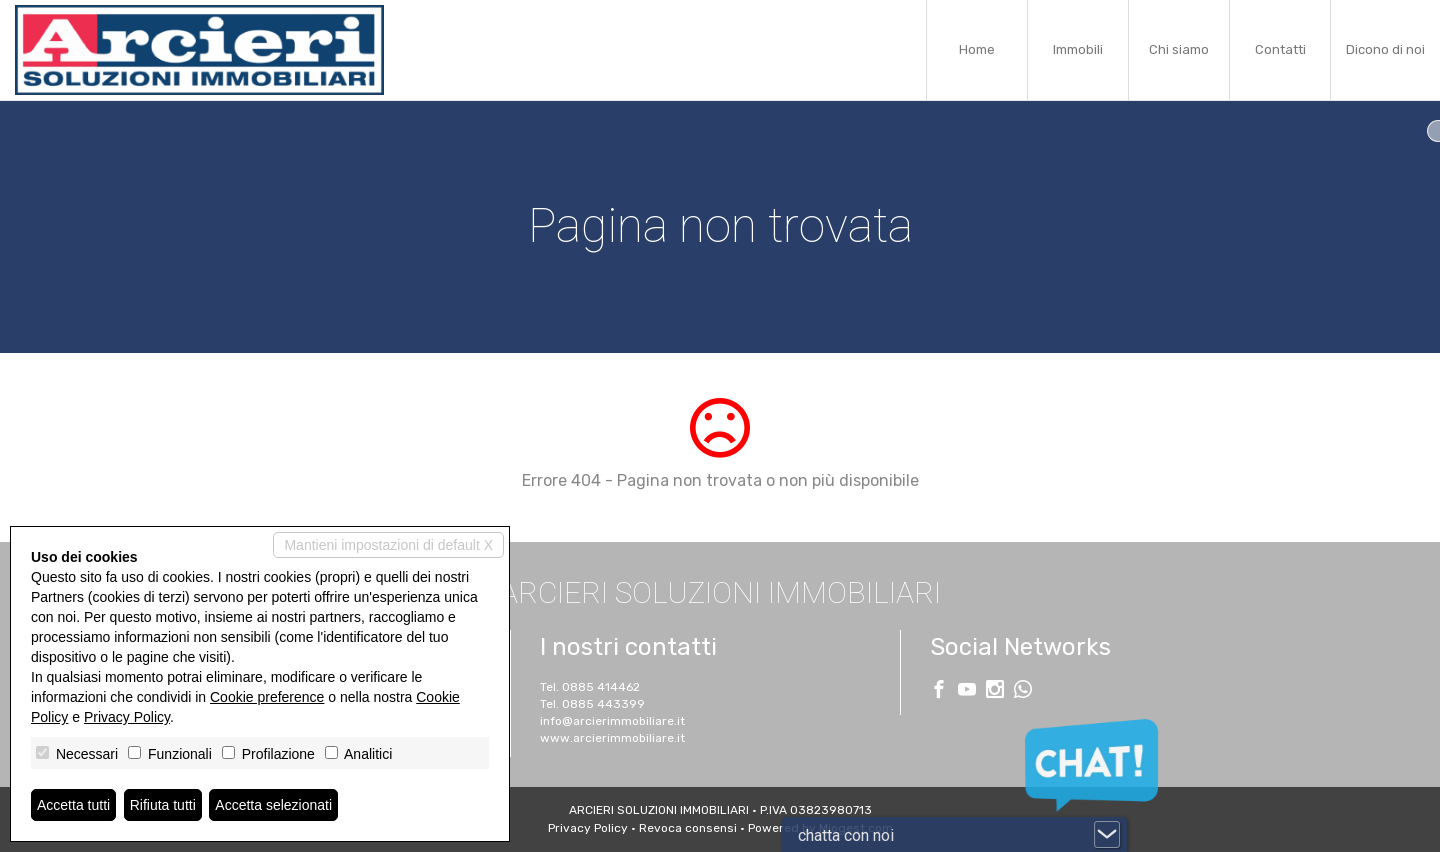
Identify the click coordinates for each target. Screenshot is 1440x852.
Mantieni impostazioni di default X (388, 545)
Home (977, 49)
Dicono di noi (1385, 49)
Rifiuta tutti (163, 805)
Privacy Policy (127, 717)
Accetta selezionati (273, 805)
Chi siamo (1179, 49)
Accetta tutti (73, 805)
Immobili (1078, 49)
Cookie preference (267, 697)
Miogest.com (856, 828)
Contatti (1280, 49)
